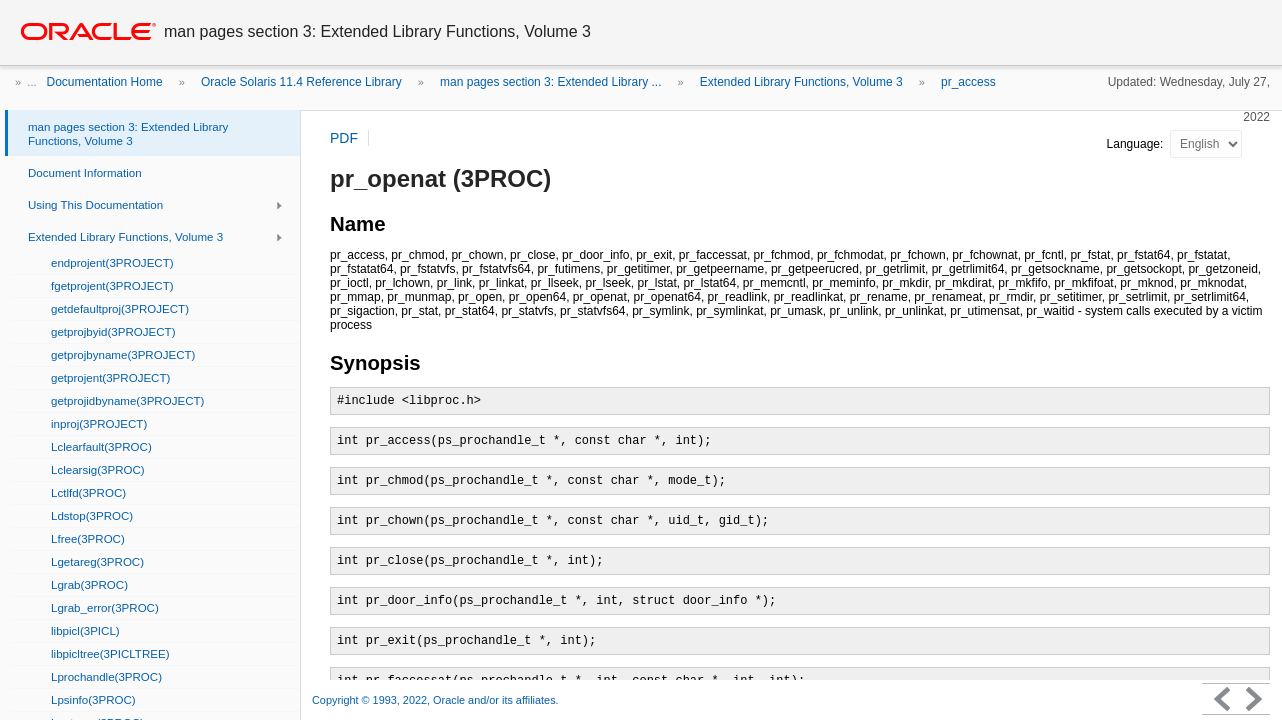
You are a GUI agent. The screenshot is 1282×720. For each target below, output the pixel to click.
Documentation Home (105, 82)
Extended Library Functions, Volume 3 (801, 82)
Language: (1137, 144)
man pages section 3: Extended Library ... (550, 82)
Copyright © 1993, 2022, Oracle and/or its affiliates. (437, 700)
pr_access (968, 82)
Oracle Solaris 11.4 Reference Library (301, 82)
